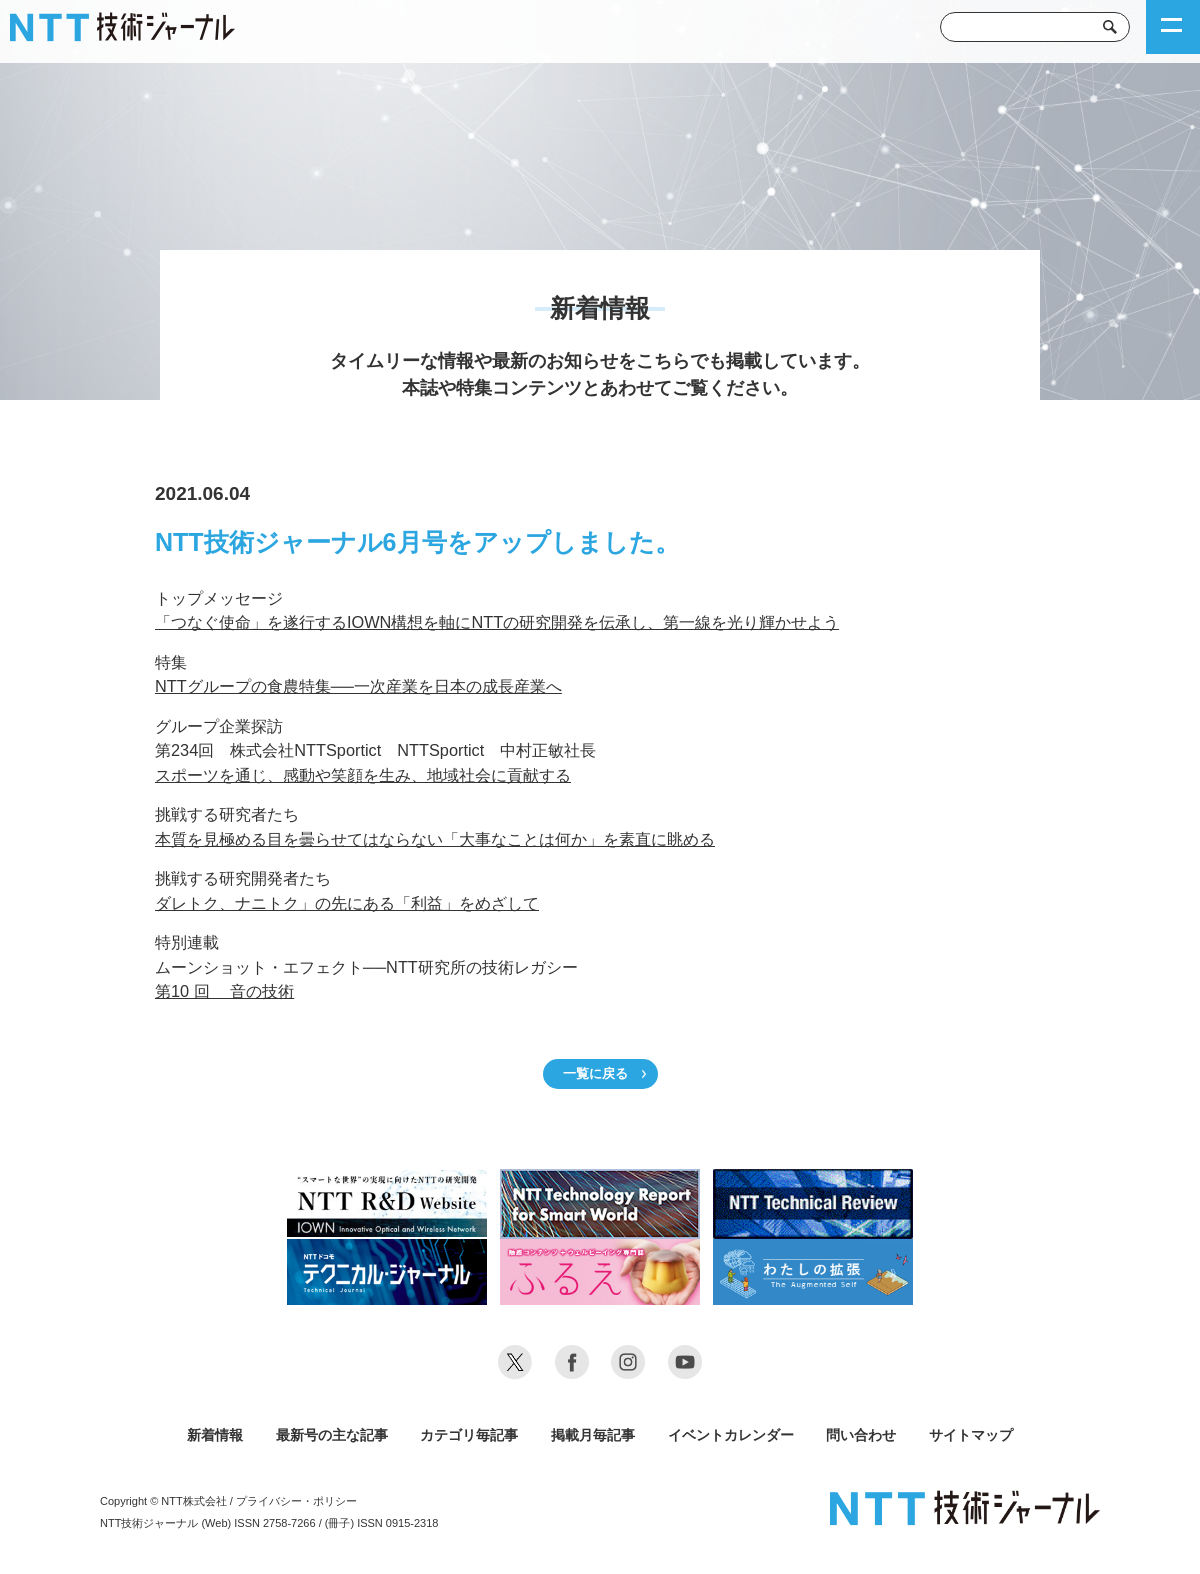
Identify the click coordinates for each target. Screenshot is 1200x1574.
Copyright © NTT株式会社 (163, 1501)
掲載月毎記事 (593, 1435)
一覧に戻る (595, 1073)
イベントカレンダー (731, 1435)
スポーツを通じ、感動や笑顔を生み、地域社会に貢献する (363, 775)
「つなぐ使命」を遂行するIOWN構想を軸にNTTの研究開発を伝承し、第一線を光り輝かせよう (497, 622)
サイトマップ (971, 1435)
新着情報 (215, 1435)
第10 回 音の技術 (224, 991)
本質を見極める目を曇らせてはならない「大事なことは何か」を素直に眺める (435, 839)
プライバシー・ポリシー (296, 1501)
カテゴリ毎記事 (469, 1435)
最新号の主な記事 (332, 1435)
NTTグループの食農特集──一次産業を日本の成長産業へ (358, 686)
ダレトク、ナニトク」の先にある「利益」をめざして (347, 903)
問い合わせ (861, 1435)
